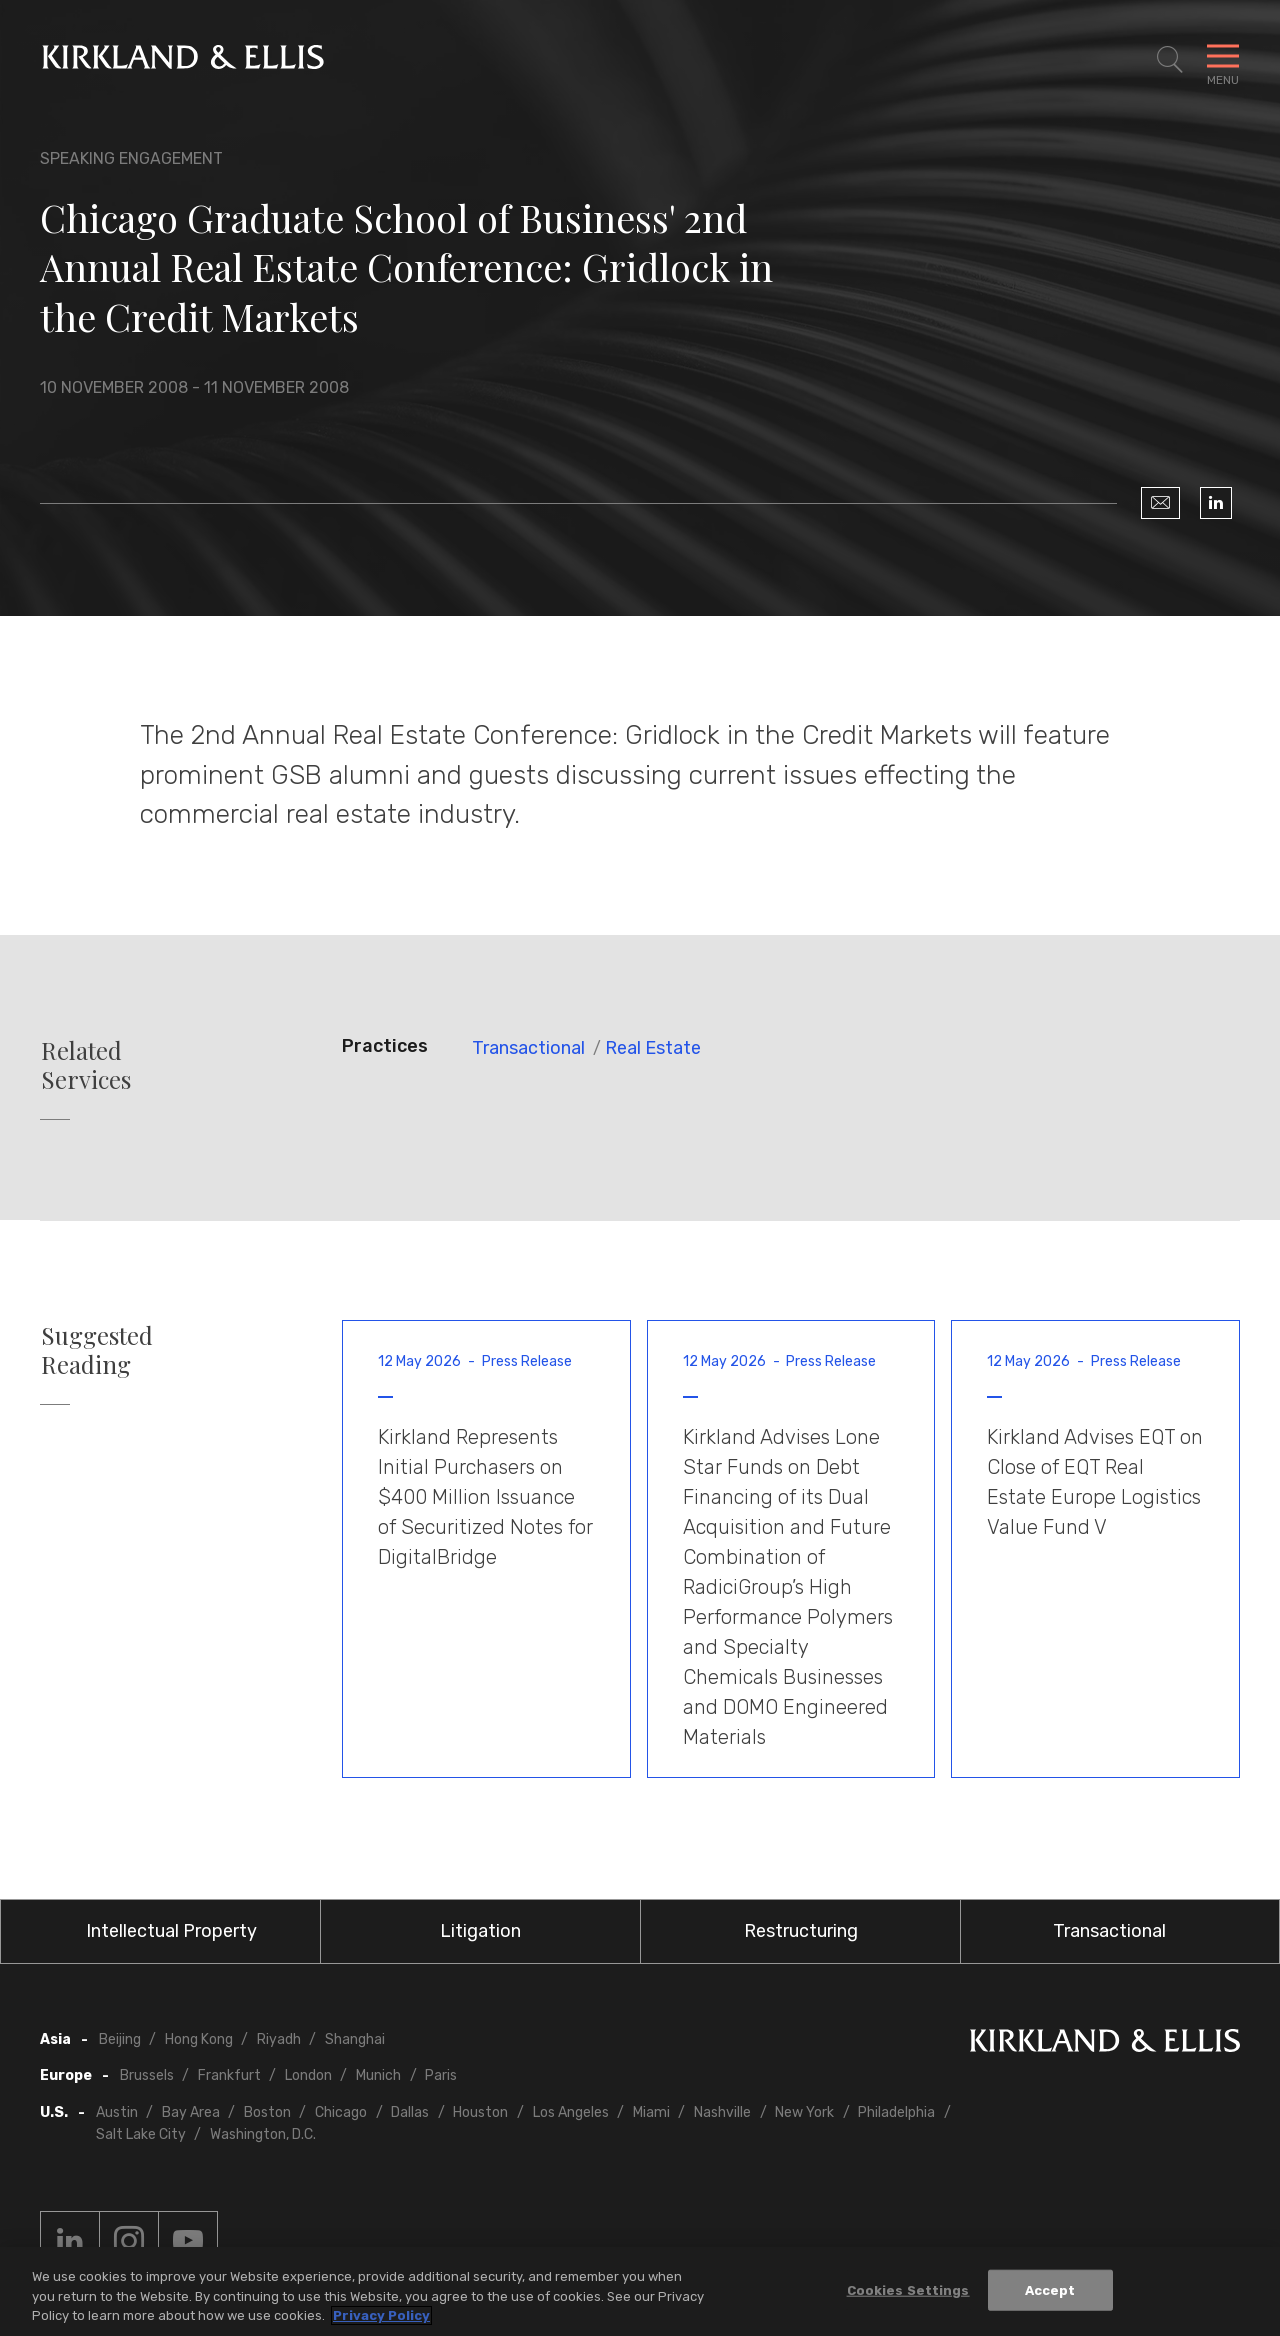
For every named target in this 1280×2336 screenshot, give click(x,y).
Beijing (120, 2039)
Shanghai (355, 2039)
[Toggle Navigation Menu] (1223, 60)
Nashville (722, 2112)
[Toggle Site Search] (1170, 60)
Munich (378, 2075)
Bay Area (191, 2112)
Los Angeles (571, 2112)
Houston (480, 2112)
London (308, 2075)
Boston (267, 2112)
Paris (441, 2075)
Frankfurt (229, 2075)
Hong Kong (199, 2039)
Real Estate (653, 1048)
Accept (1050, 2289)
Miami (651, 2112)
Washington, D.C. (263, 2134)
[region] (640, 2291)
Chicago (341, 2112)
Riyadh (279, 2039)
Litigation (480, 1931)
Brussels (147, 2075)
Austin (117, 2112)
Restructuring (801, 1931)
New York (804, 2112)
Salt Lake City (141, 2134)
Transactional (528, 1048)
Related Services (86, 1065)
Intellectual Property (171, 1931)
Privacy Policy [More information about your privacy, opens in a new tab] (381, 2315)
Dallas (410, 2112)
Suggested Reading (97, 1350)
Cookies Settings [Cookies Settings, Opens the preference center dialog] (908, 2289)
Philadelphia (896, 2112)
